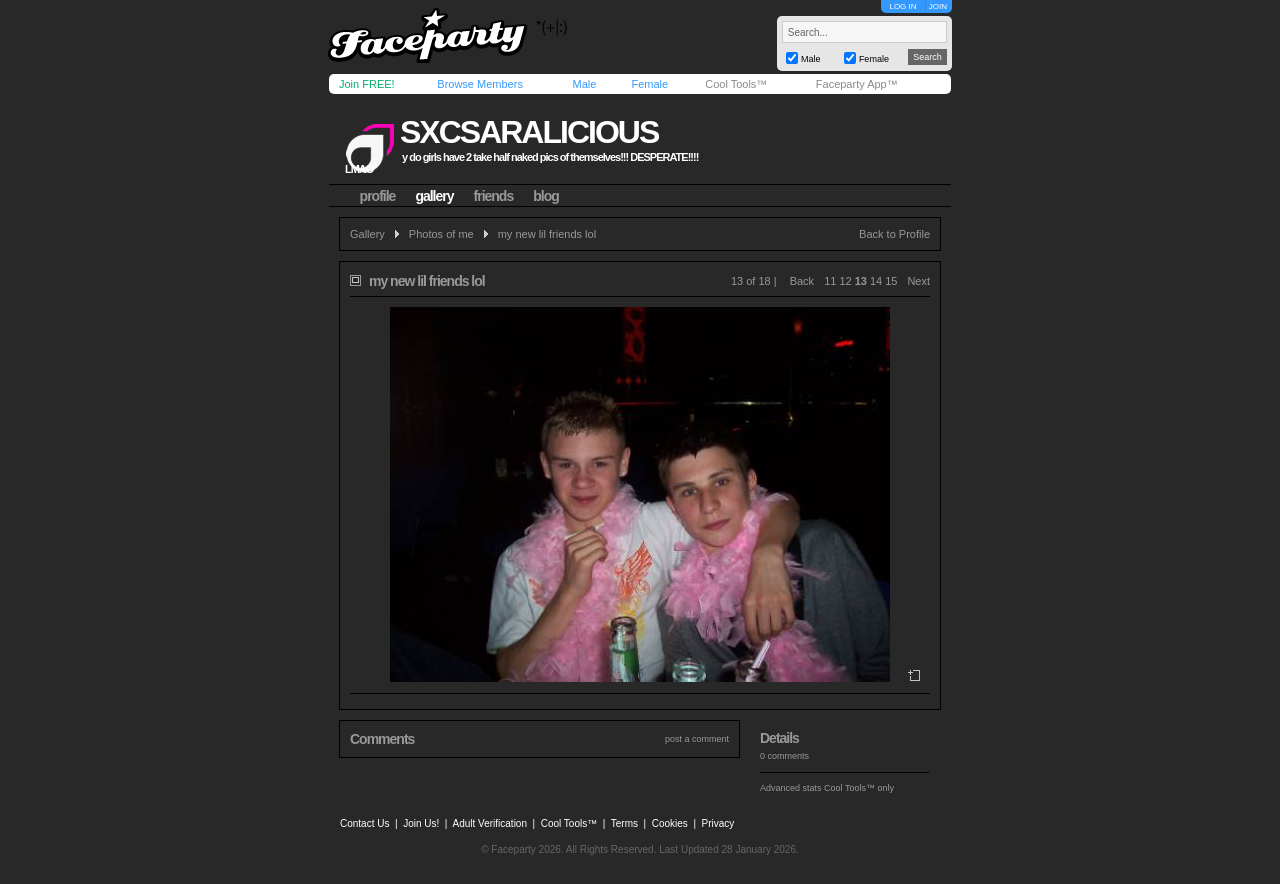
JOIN (938, 6)
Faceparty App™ (857, 84)
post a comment (697, 739)
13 (861, 281)
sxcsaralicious (529, 132)
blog (546, 196)
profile (378, 196)
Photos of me (441, 234)
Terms (624, 823)
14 (876, 281)
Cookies (670, 823)
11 (830, 281)
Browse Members (480, 84)
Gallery (367, 234)
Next (918, 281)
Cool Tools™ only (859, 788)
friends (494, 196)
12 (845, 281)
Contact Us (364, 823)
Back (802, 281)
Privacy (718, 823)
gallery (434, 196)
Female (649, 84)
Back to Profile (894, 234)
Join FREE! (367, 84)
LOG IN (902, 6)
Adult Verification (489, 823)
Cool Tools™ (736, 84)
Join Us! (421, 823)
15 (891, 281)
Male (584, 84)
